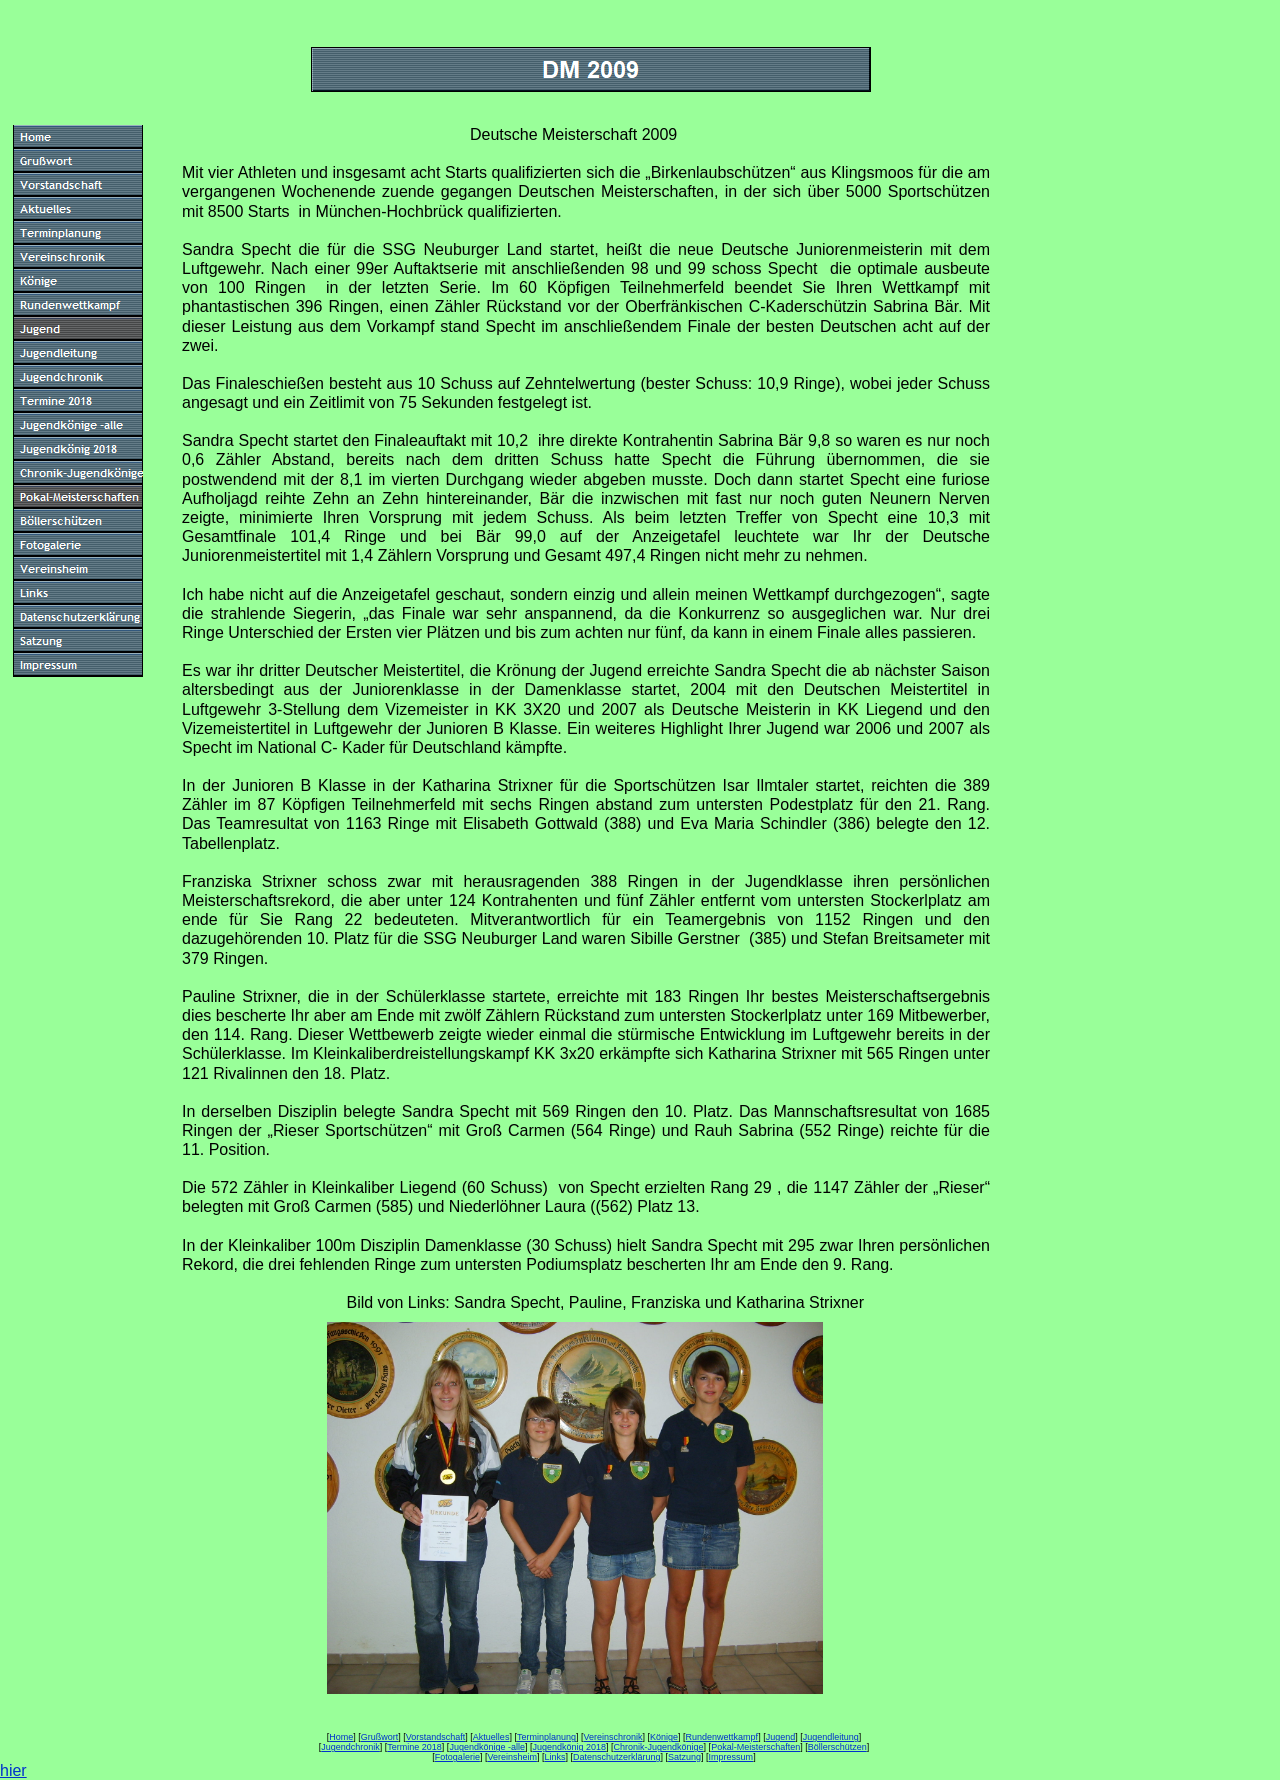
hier (13, 1770)
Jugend (781, 1737)
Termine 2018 (414, 1747)
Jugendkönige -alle (487, 1747)
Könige (664, 1737)
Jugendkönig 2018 (569, 1747)
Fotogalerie (457, 1757)
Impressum (731, 1757)
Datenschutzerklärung (617, 1757)
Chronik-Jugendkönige (659, 1747)
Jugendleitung (831, 1737)
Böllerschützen (837, 1747)
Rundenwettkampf (722, 1737)
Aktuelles (491, 1737)
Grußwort (380, 1737)
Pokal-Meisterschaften (755, 1747)
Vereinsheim (512, 1757)
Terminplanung (546, 1737)
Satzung (684, 1757)
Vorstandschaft (436, 1737)
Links (554, 1757)
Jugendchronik (350, 1747)
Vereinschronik (612, 1737)
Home (341, 1737)
